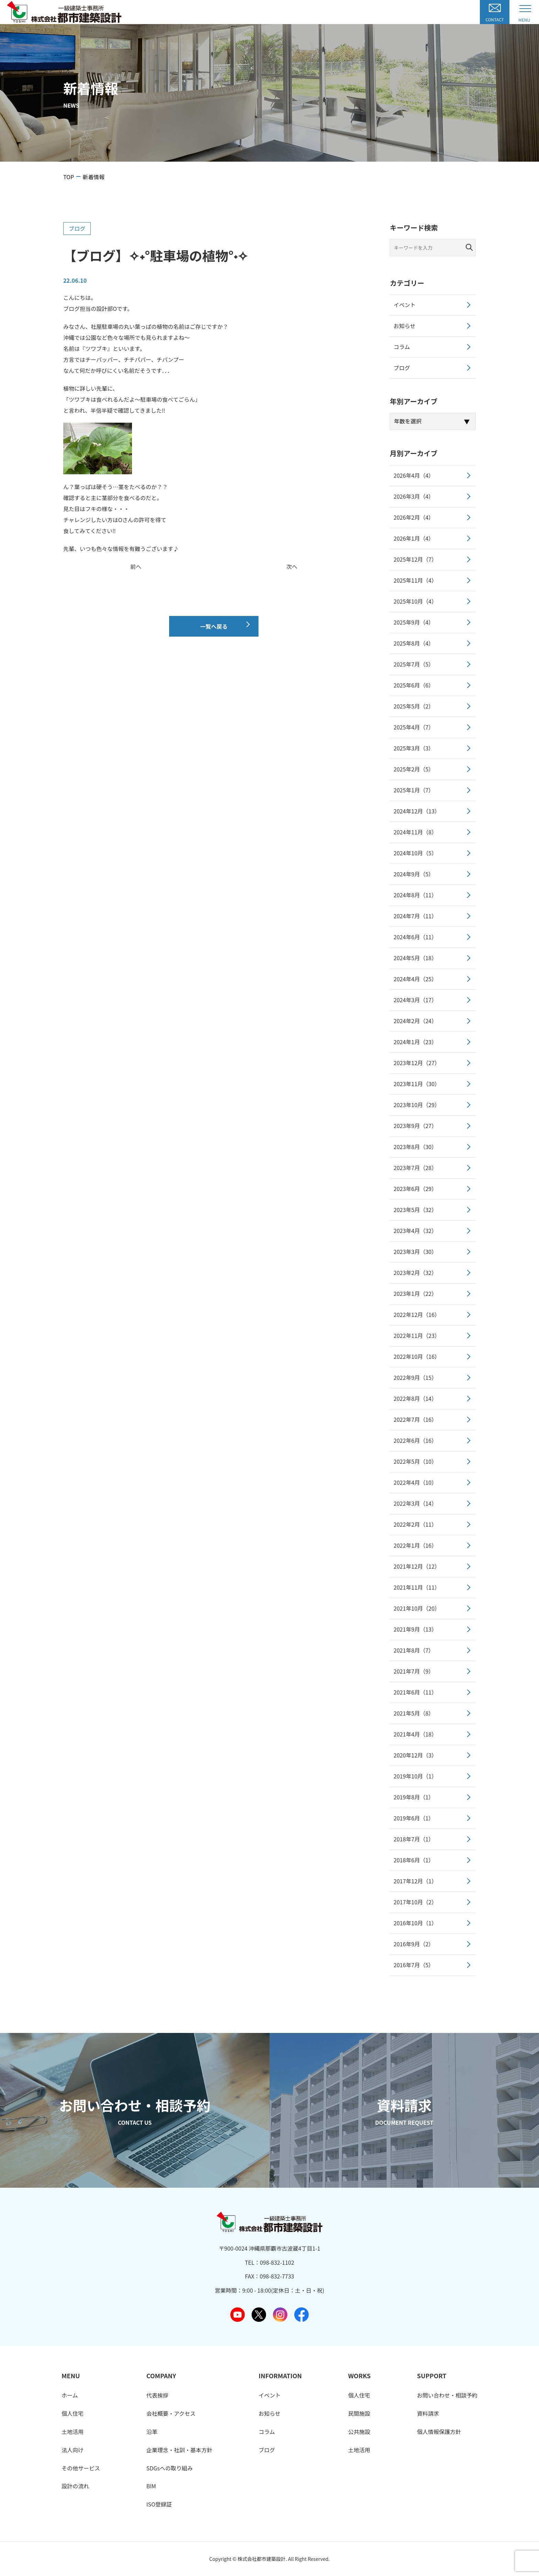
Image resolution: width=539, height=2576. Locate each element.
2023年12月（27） (417, 1063)
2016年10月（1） (415, 1923)
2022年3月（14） (415, 1503)
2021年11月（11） (417, 1587)
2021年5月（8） (414, 1713)
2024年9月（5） (414, 874)
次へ (291, 566)
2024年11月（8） (415, 832)
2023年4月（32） (415, 1230)
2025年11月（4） (415, 580)
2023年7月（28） (415, 1167)
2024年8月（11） (415, 895)
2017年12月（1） (415, 1881)
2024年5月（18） (415, 958)
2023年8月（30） (415, 1147)
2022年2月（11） (415, 1524)
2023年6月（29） (415, 1188)
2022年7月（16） (415, 1419)
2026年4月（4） (414, 475)
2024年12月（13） (417, 811)
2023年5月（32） (415, 1209)
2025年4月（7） (414, 727)
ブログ (77, 228)
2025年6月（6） (414, 685)
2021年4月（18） (415, 1734)
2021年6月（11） (415, 1692)
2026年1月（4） (414, 538)
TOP (68, 177)
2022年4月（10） (415, 1482)
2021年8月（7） (414, 1650)
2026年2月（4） (414, 517)
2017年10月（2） (415, 1902)
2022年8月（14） (415, 1398)
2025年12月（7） (415, 559)
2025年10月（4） (415, 601)
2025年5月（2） (414, 706)
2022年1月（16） (415, 1545)
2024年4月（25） (415, 979)
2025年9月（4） (414, 622)
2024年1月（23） (415, 1042)
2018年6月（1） (414, 1860)
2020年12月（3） (415, 1755)
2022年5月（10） (415, 1461)
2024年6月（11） (415, 937)
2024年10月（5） (415, 853)
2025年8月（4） (414, 643)
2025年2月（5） (414, 769)
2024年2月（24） (415, 1021)
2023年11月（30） (417, 1084)
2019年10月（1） (415, 1776)
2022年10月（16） (417, 1356)
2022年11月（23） (417, 1335)
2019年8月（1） (414, 1797)
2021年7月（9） (414, 1671)
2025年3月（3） (414, 748)
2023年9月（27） (415, 1126)
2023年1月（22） (415, 1293)
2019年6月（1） (414, 1818)
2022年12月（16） (417, 1314)
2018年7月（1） (414, 1839)
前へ (135, 566)
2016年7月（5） (414, 1965)
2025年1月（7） (414, 790)
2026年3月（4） (414, 496)
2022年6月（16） (415, 1440)
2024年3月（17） (415, 1000)
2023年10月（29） (417, 1105)
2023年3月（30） (415, 1251)
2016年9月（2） (414, 1944)
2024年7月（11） (415, 916)
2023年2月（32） (415, 1272)
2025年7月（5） (414, 664)
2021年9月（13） (415, 1629)
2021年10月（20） (417, 1608)
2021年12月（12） (417, 1566)
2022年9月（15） (415, 1377)
